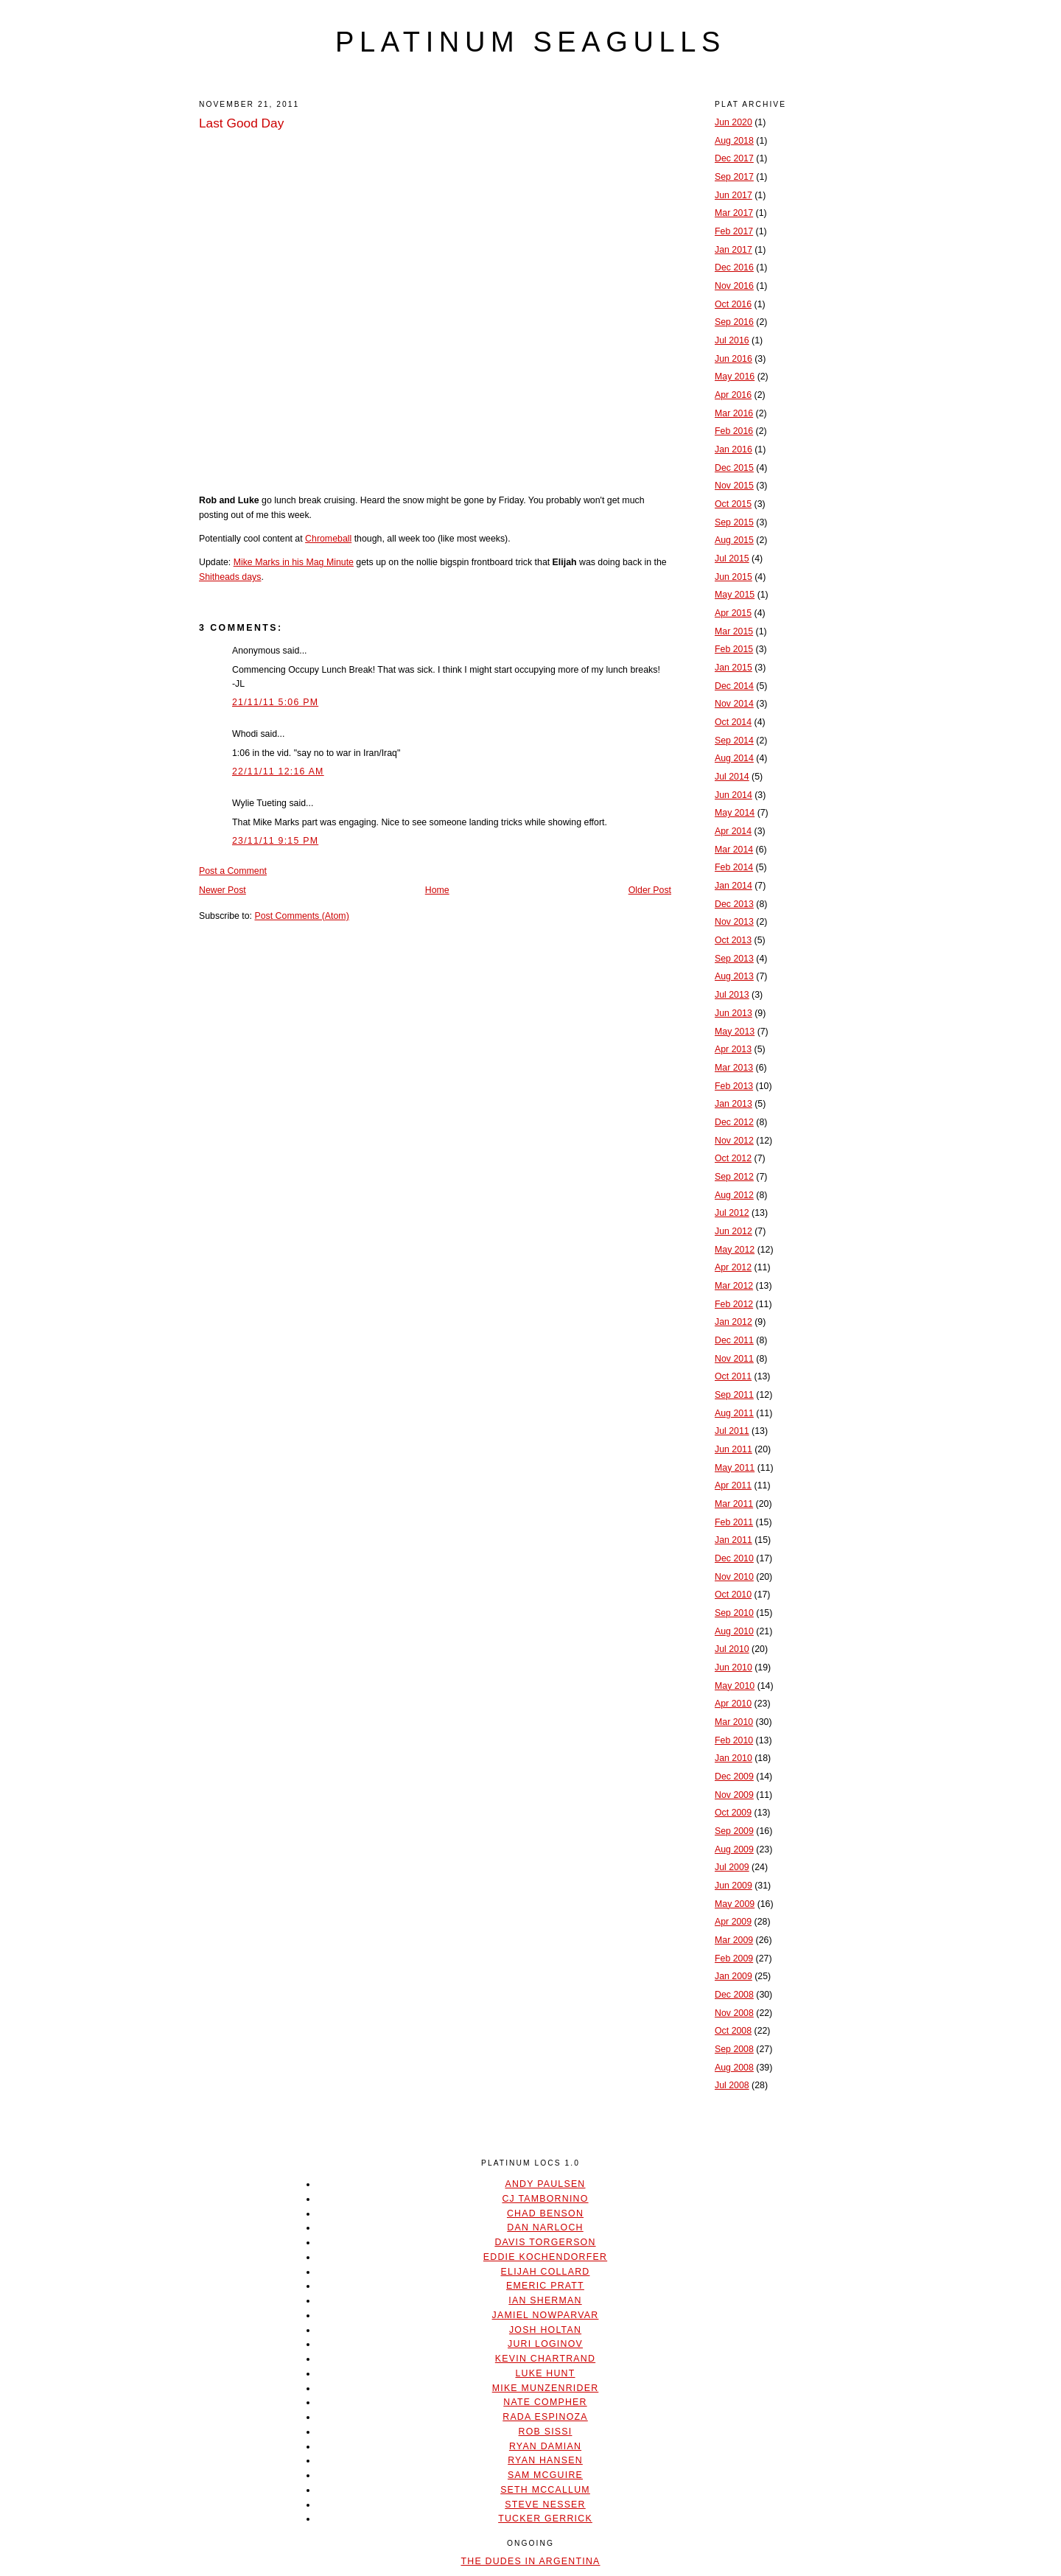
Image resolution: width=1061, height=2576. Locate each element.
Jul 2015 (732, 558)
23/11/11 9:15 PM (275, 841)
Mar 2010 (734, 1722)
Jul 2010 (732, 1649)
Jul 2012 (732, 1213)
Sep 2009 (734, 1831)
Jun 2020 (733, 122)
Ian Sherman (544, 2300)
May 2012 (734, 1250)
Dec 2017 (734, 158)
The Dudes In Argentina (530, 2561)
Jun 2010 (733, 1667)
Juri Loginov (545, 2344)
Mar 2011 (734, 1504)
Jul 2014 (732, 776)
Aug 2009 (734, 1849)
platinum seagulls (530, 42)
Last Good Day (241, 123)
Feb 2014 (734, 867)
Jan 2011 (733, 1540)
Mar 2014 (734, 849)
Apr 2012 (733, 1267)
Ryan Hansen (545, 2460)
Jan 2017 (733, 250)
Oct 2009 (733, 1812)
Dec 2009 (734, 1776)
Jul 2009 (732, 1867)
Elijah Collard (545, 2272)
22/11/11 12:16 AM (278, 771)
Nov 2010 (734, 1577)
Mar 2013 (734, 1068)
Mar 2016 (734, 413)
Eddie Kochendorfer (545, 2257)
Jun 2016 (733, 359)
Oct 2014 (733, 722)
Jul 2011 (732, 1431)
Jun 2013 (733, 1013)
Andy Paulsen (545, 2184)
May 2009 (734, 1904)
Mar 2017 (734, 213)
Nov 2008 (734, 2013)
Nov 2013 (734, 922)
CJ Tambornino (545, 2199)
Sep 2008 (734, 2049)
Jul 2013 (732, 995)
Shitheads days (230, 577)
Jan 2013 (733, 1104)
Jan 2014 (733, 886)
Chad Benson (545, 2213)
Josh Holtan (545, 2330)
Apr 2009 (733, 1922)
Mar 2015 (734, 631)
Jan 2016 (733, 449)
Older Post (649, 890)
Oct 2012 (733, 1158)
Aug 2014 (734, 758)
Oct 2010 (733, 1594)
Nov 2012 (734, 1140)
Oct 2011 (733, 1376)
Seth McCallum (545, 2490)
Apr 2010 (733, 1703)
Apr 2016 (733, 395)
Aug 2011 (734, 1413)
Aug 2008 (734, 2067)
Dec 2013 (734, 904)
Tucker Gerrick (545, 2518)
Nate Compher (544, 2402)
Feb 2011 (734, 1522)
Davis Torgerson (544, 2242)
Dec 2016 (734, 267)
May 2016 (734, 376)
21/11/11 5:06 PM (275, 702)
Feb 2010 (734, 1740)
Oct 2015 (733, 504)
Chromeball (328, 538)
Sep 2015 (734, 522)
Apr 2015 (733, 613)
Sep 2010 (734, 1613)
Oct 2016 (733, 304)
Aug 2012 (734, 1195)
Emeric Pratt (545, 2286)
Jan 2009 (733, 1976)
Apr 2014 (733, 831)
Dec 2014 (734, 686)
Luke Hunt (545, 2373)
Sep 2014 (734, 740)
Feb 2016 (734, 431)
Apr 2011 (733, 1485)
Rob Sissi (545, 2431)
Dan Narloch (545, 2227)
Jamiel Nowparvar (545, 2315)
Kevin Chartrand (545, 2358)
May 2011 (734, 1468)
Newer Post (222, 890)
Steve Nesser (545, 2504)
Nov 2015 (734, 485)
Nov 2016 (734, 286)
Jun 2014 (733, 795)
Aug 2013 (734, 976)
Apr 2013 (733, 1049)
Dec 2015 (734, 468)
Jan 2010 (733, 1758)
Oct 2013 (733, 940)
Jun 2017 (733, 195)
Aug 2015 (734, 540)
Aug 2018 (734, 141)
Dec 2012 (734, 1122)
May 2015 (734, 594)
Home (437, 890)
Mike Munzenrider (545, 2388)
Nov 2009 (734, 1795)
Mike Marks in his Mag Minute (294, 562)
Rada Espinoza (545, 2417)
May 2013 (734, 1031)
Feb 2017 (734, 231)
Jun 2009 (733, 1885)
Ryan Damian (545, 2446)
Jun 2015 (733, 577)
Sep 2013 (734, 958)
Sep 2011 (734, 1395)
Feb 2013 (734, 1086)
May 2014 (734, 813)
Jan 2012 (733, 1322)
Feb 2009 (734, 1958)
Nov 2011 (734, 1359)
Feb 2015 (734, 649)
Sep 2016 (734, 322)
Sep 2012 (734, 1177)
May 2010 (734, 1686)
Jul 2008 (732, 2085)
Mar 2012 (734, 1286)
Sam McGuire (545, 2475)
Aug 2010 (734, 1631)
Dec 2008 (734, 1994)
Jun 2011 (733, 1449)
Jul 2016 (732, 340)
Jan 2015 (733, 667)
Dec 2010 (734, 1558)
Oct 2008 (733, 2031)
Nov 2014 (734, 704)
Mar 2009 (734, 1940)
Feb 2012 (734, 1304)
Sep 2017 (734, 177)
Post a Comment (233, 871)
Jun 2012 (733, 1231)
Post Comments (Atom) (301, 916)
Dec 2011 (734, 1340)
